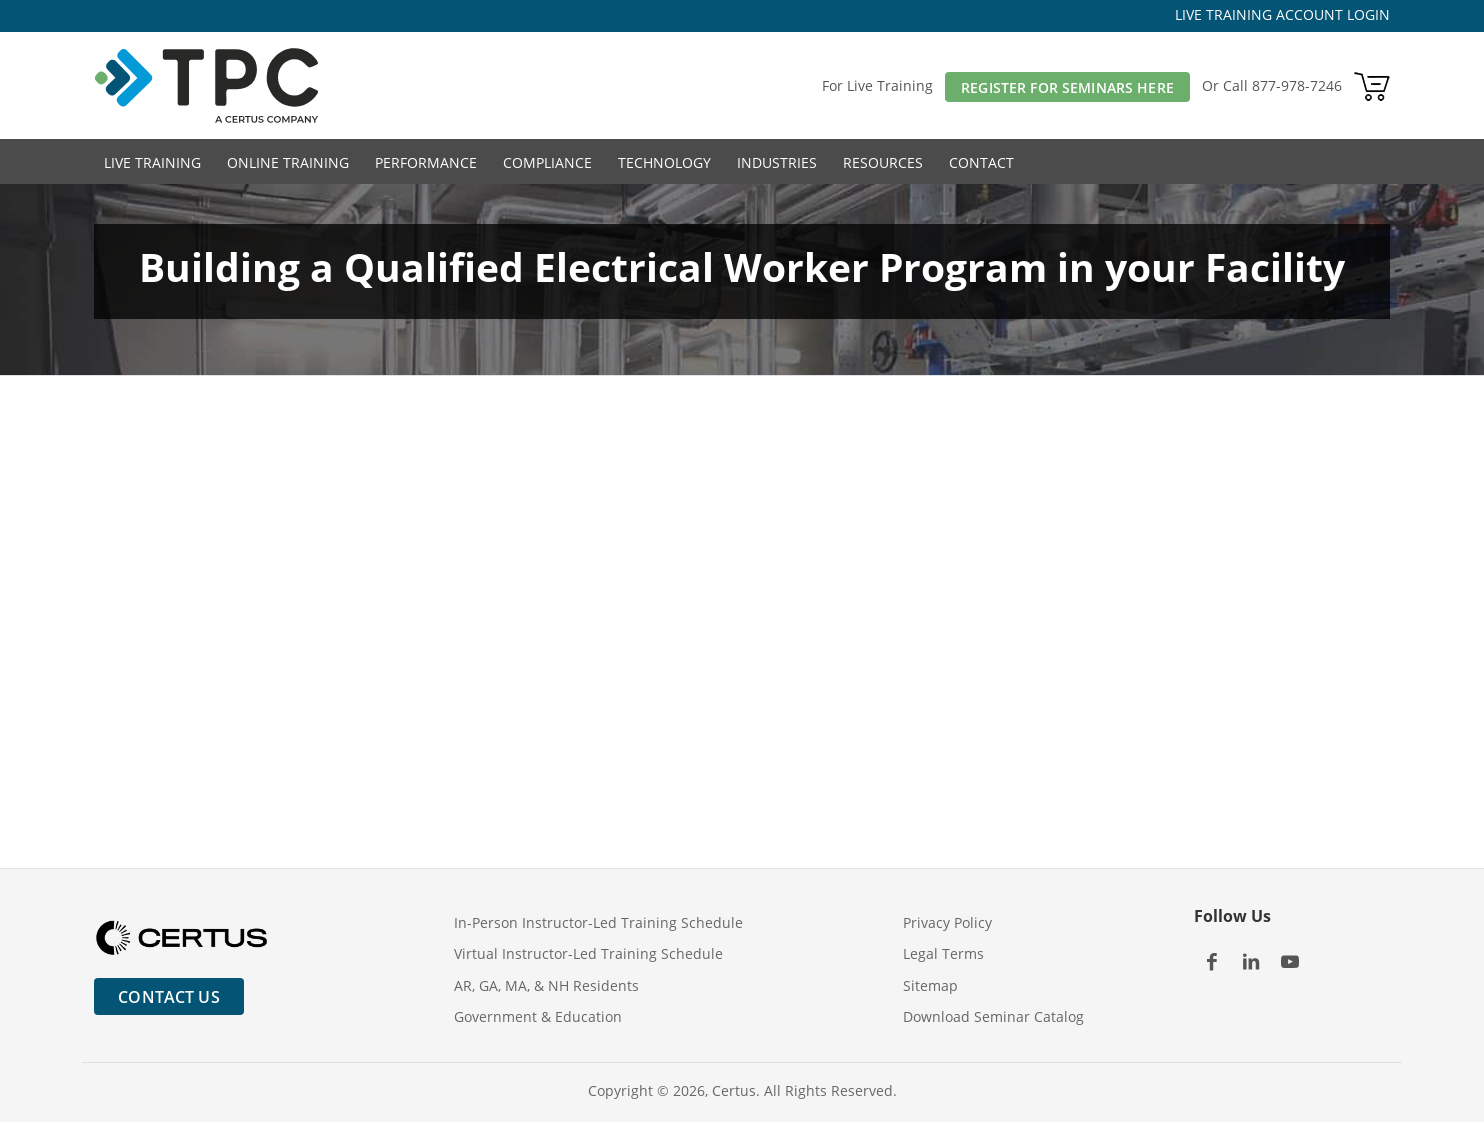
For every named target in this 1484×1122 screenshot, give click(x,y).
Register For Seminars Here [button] (1067, 87)
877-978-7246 (1297, 85)
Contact (981, 162)
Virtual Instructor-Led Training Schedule (588, 953)
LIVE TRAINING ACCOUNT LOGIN (1282, 14)
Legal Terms (943, 953)
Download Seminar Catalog (993, 1016)
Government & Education (538, 1016)
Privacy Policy (947, 922)
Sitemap (930, 985)
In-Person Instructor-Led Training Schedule (598, 922)
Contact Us (169, 997)
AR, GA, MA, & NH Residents (546, 985)
